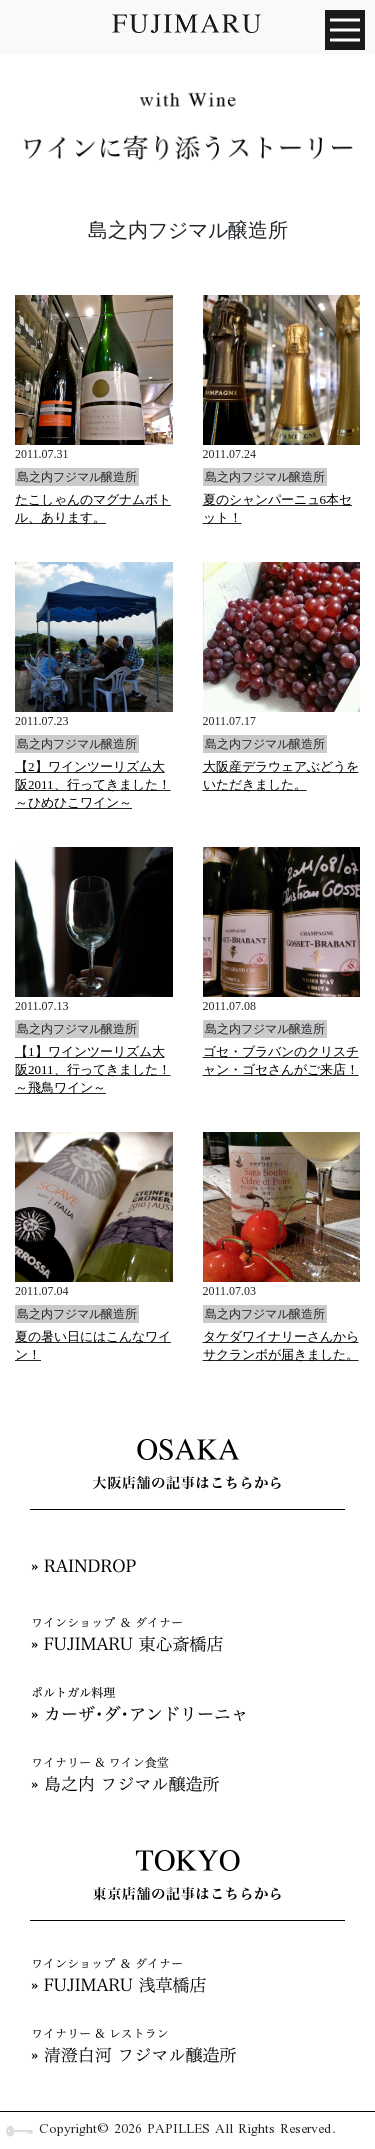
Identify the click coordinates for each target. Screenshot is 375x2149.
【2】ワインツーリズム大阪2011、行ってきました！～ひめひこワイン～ (93, 784)
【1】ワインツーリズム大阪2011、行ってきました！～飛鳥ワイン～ (93, 1069)
